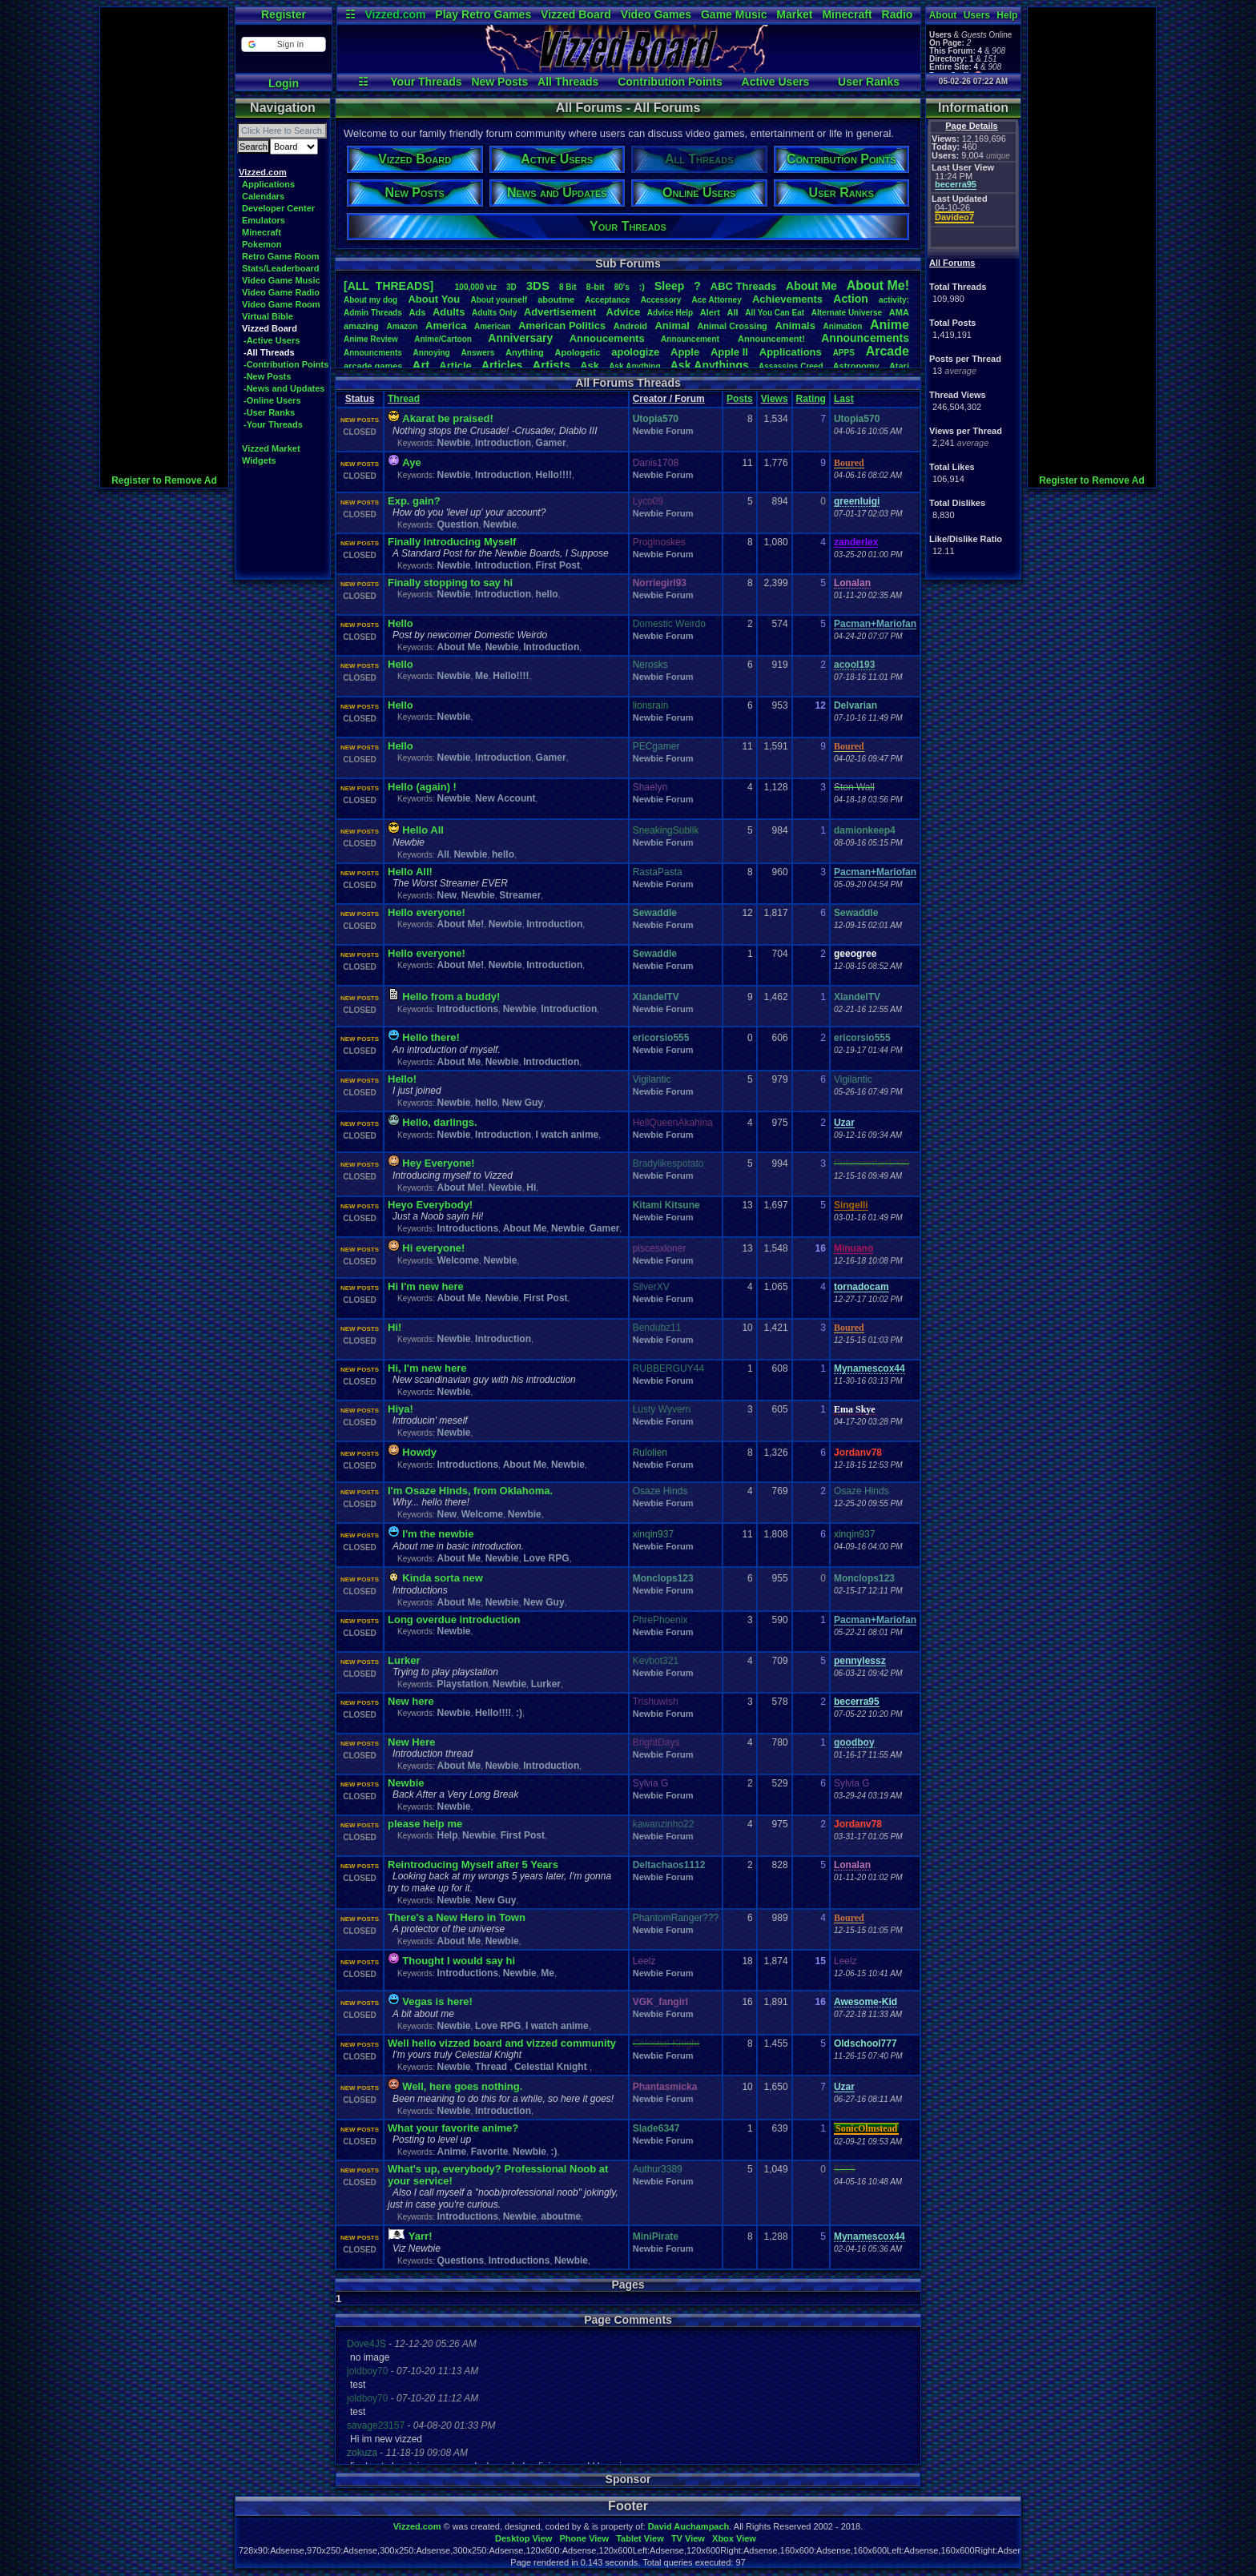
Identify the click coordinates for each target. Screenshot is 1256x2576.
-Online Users (272, 400)
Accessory (661, 299)
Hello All (423, 830)
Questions (460, 2260)
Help (1006, 15)
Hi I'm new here (426, 1286)
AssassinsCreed (791, 366)
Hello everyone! (426, 912)
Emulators (263, 220)
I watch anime (567, 1134)
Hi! (394, 1327)
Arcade (887, 351)
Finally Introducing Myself (452, 542)
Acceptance (607, 299)
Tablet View (640, 2538)
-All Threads (269, 352)
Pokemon (262, 244)
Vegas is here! (437, 2001)
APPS (844, 352)
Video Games (656, 14)
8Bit (568, 287)
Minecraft (847, 14)
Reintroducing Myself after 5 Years (473, 1865)
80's (622, 287)
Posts (740, 398)
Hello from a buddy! (451, 997)
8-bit (595, 286)
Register (283, 14)
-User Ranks (269, 412)
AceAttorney (716, 299)
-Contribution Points (286, 364)
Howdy (419, 1452)
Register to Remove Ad (164, 480)
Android (630, 326)
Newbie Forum (663, 431)
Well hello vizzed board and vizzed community (502, 2043)
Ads (417, 312)
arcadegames (373, 366)
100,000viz (476, 287)
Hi (531, 1187)
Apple (684, 352)
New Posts (499, 81)
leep (669, 285)
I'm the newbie (437, 1534)
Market (794, 14)
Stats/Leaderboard (281, 268)
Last (844, 398)
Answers (478, 352)
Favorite (490, 2151)
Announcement (691, 339)
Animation (843, 326)
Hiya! (400, 1409)
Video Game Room (281, 304)
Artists (551, 365)
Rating (811, 398)
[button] (283, 44)
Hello (400, 623)
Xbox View (734, 2538)
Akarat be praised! (447, 418)
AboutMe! (878, 285)
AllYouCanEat (774, 312)
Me (482, 675)
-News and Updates (284, 388)
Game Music (734, 14)
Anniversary (520, 338)
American (492, 326)
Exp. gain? (414, 501)
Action (850, 298)
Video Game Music (281, 280)
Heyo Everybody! (430, 1205)
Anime (889, 325)
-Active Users (272, 340)
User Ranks (869, 81)
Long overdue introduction (454, 1620)
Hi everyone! (433, 1248)
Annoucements (607, 338)
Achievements (787, 299)
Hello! (402, 1079)
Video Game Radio (281, 292)
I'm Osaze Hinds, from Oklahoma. (470, 1491)
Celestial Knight (552, 2066)
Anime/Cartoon (443, 339)
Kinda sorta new (442, 1578)
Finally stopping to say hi (450, 583)
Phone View (584, 2538)
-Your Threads (273, 424)
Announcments (373, 352)
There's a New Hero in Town (456, 1917)
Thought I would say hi (458, 1961)
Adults (449, 312)
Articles (501, 365)
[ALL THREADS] (388, 285)
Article (455, 366)
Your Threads (425, 81)
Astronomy (856, 366)
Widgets (259, 460)
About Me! (460, 924)
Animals (795, 325)
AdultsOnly (494, 312)
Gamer (551, 442)
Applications (268, 184)
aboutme (555, 299)
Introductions (467, 1009)
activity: (894, 299)
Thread (404, 398)
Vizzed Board (576, 14)
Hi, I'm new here (427, 1368)
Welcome (457, 1260)
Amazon (402, 326)
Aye (411, 462)
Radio (897, 14)
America (445, 325)
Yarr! (421, 2236)
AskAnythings (709, 365)
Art (421, 365)
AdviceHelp (670, 312)
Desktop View (523, 2538)
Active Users (776, 81)
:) (642, 286)
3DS (538, 285)
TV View (688, 2538)
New (447, 895)
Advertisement (561, 312)
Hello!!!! (554, 474)
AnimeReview (371, 339)
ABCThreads (743, 286)
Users (977, 15)
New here (411, 1701)
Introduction (503, 442)
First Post (558, 565)
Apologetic (578, 352)
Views (774, 398)
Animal (671, 325)
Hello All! (410, 872)
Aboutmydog (370, 299)
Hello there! (431, 1037)
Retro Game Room (281, 256)
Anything (524, 352)
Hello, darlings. (439, 1122)
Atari (899, 366)
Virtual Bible (267, 316)
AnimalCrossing (732, 326)
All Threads (567, 81)
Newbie (453, 442)
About (943, 15)
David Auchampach (689, 2526)
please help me (425, 1824)
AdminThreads (373, 312)
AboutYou (434, 299)
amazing (361, 326)
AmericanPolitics (562, 325)
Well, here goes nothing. (462, 2086)
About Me (459, 647)
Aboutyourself (498, 299)
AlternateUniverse (846, 312)
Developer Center (278, 208)
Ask (589, 366)
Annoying (431, 352)
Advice (623, 312)
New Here (411, 1742)
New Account (505, 798)
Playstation (462, 1684)
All (733, 312)
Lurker (404, 1660)
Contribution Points (670, 81)
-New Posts (267, 376)
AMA (899, 312)
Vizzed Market (271, 448)
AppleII (729, 352)
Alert (710, 312)
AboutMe (811, 285)
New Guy (522, 1102)
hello (547, 594)
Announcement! (771, 339)
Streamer (520, 895)
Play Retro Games (483, 14)
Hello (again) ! (422, 787)
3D (511, 287)
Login (283, 83)
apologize (635, 352)
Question (457, 524)
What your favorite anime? (453, 2128)
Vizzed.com (394, 14)
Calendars (263, 196)
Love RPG (546, 1558)
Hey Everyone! (438, 1163)
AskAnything (634, 366)
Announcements (865, 338)
